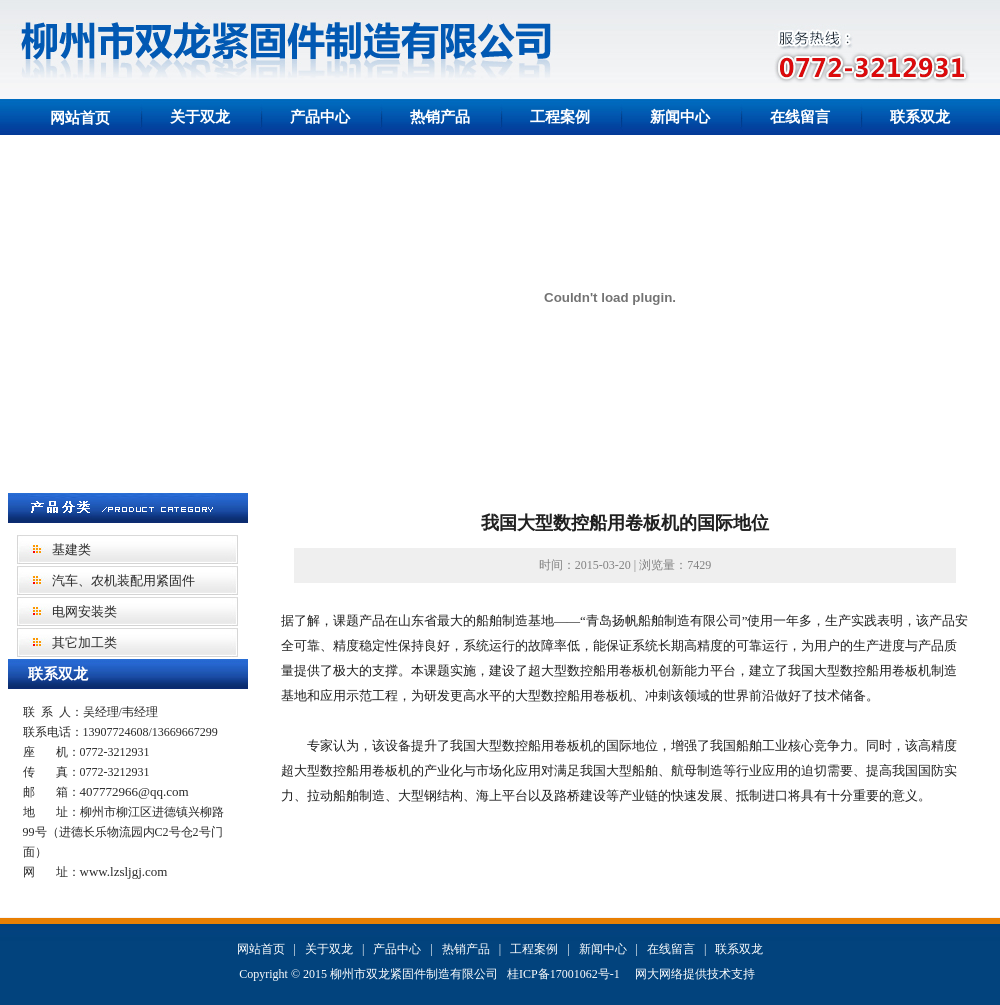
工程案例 (560, 117)
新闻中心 (680, 117)
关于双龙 (200, 117)
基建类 (71, 549)
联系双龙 (920, 117)
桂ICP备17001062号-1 (563, 974)
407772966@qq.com (134, 791)
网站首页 (80, 118)
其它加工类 (84, 642)
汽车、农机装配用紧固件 (123, 580)
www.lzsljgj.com (124, 871)
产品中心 (320, 117)
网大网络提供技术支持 (695, 974)
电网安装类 (84, 611)
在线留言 (800, 117)
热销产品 (440, 117)
